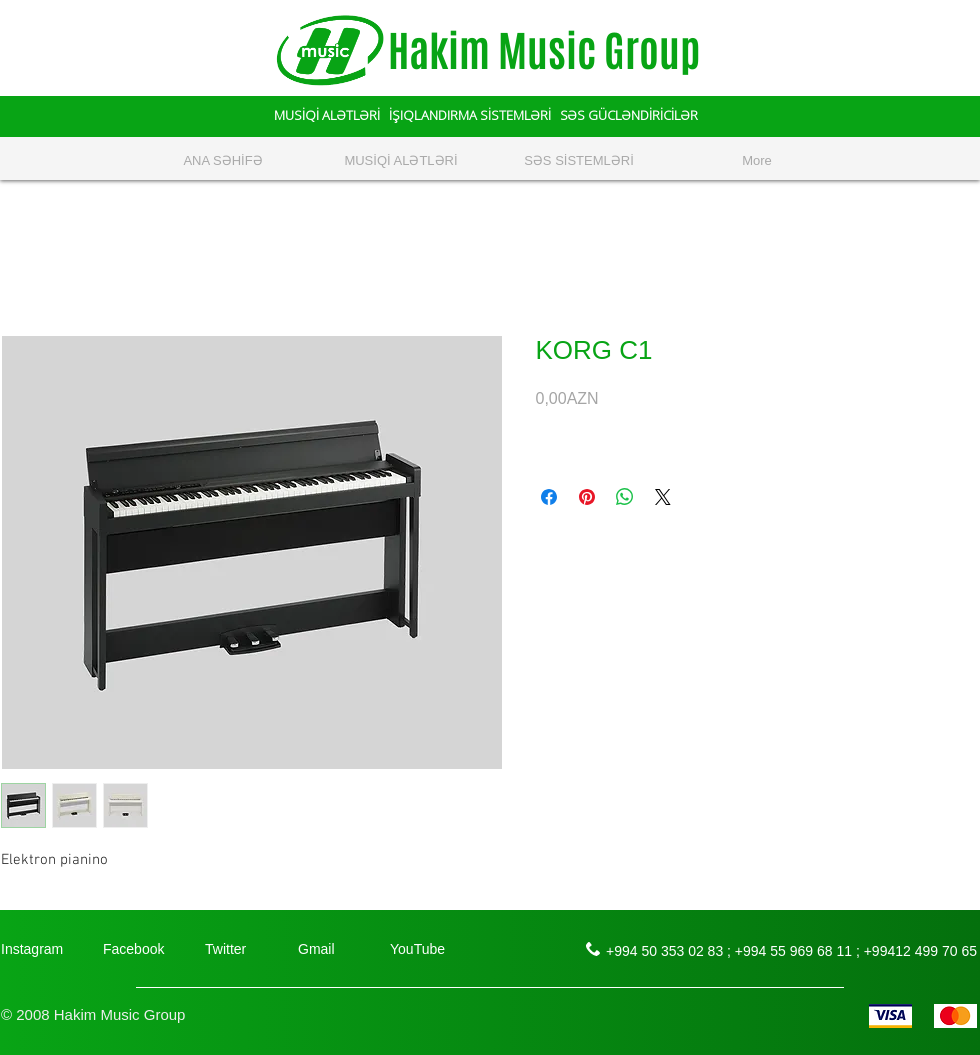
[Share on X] (663, 497)
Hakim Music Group (544, 51)
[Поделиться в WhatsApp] (625, 497)
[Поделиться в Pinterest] (587, 497)
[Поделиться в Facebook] (549, 497)
